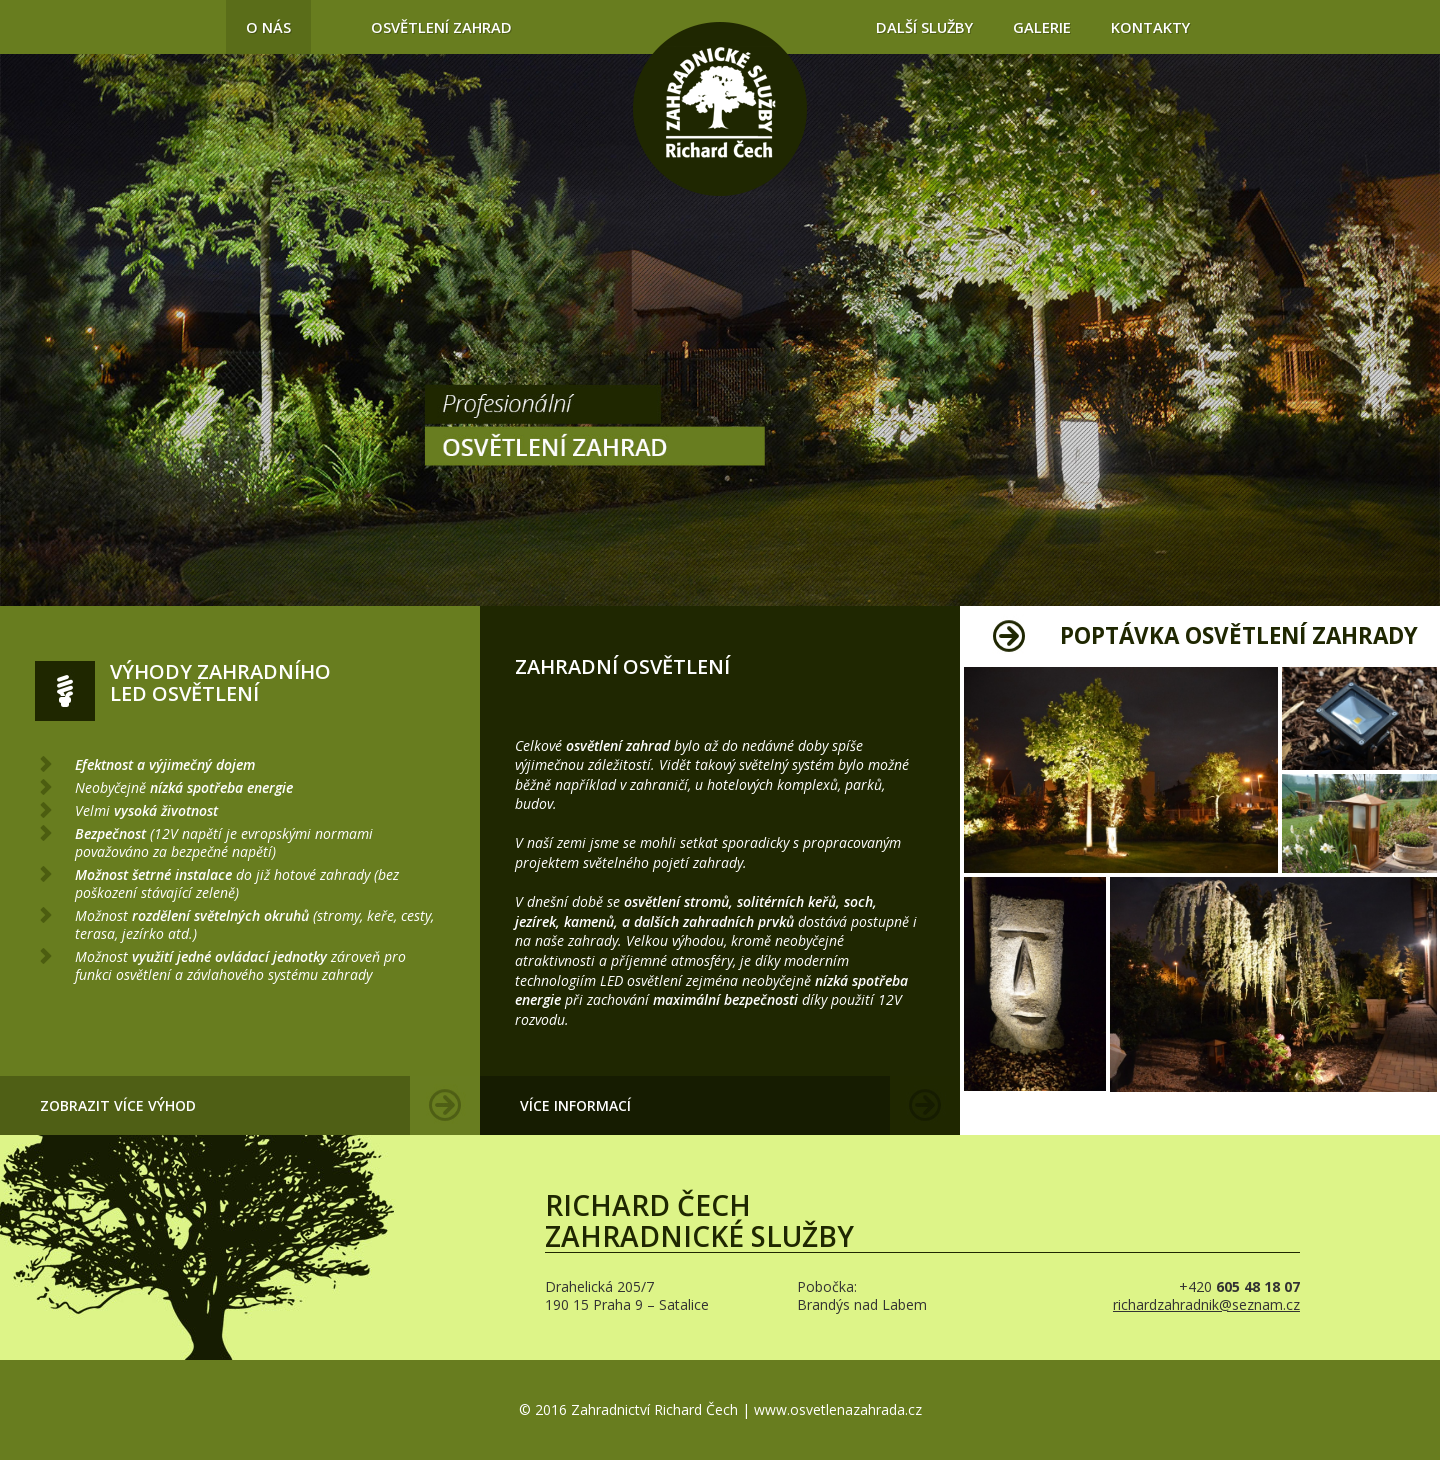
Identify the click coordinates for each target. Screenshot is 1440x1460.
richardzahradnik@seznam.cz (1206, 1304)
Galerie (1042, 27)
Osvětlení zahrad (441, 27)
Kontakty (1150, 27)
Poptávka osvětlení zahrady (1239, 635)
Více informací (575, 1105)
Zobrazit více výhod (118, 1105)
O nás (268, 27)
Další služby (924, 27)
